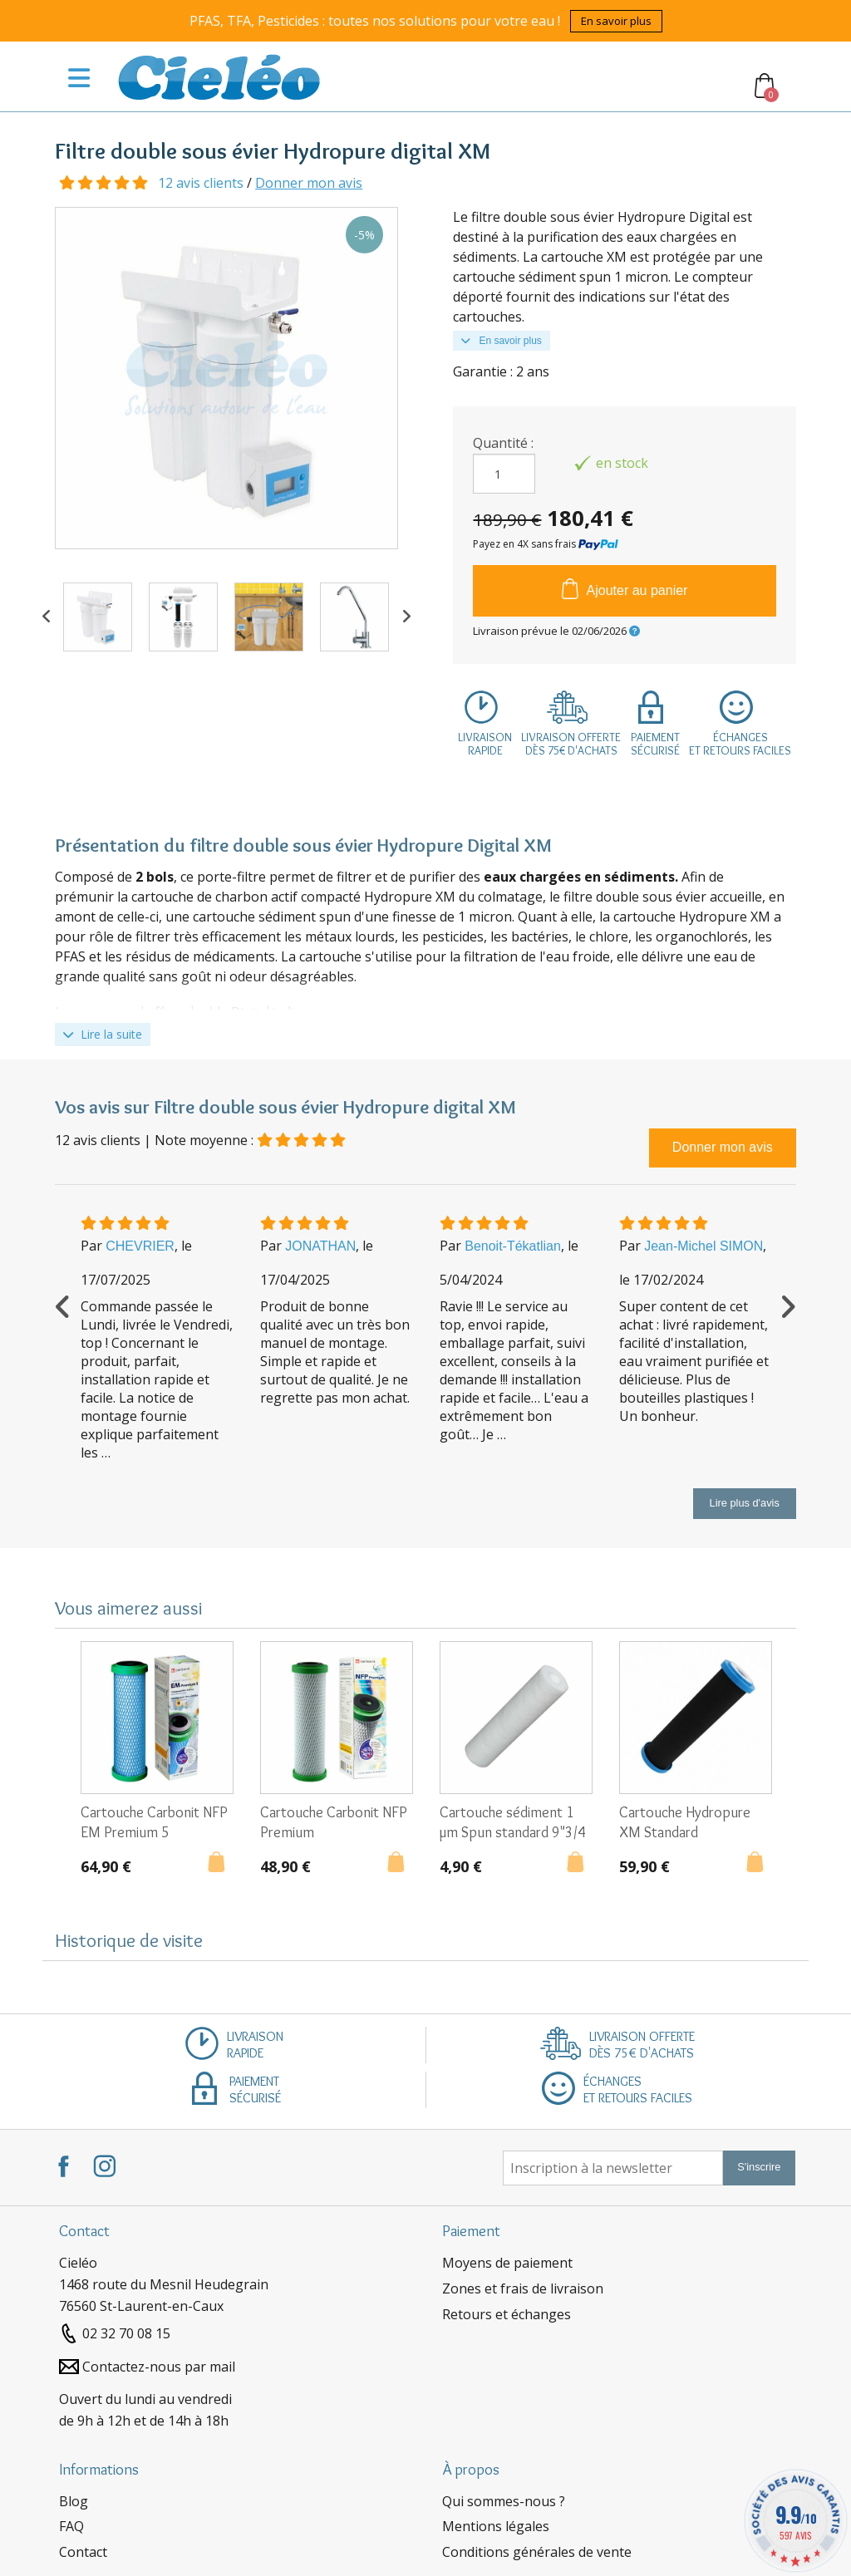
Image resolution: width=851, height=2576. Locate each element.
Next (406, 616)
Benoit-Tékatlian (513, 1246)
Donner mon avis (308, 183)
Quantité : (503, 443)
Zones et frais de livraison (522, 2288)
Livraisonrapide (485, 743)
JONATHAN (320, 1246)
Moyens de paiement (507, 2263)
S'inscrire (758, 2167)
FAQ (71, 2526)
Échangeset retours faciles (740, 743)
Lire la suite (102, 1034)
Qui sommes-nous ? (503, 2501)
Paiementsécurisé (655, 743)
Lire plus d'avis (745, 1503)
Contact (83, 2552)
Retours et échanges (506, 2314)
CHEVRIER (140, 1246)
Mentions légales (495, 2526)
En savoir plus (616, 20)
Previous (46, 616)
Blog (73, 2501)
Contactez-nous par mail (158, 2366)
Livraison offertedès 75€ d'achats (571, 743)
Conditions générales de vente (537, 2552)
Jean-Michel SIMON (703, 1246)
